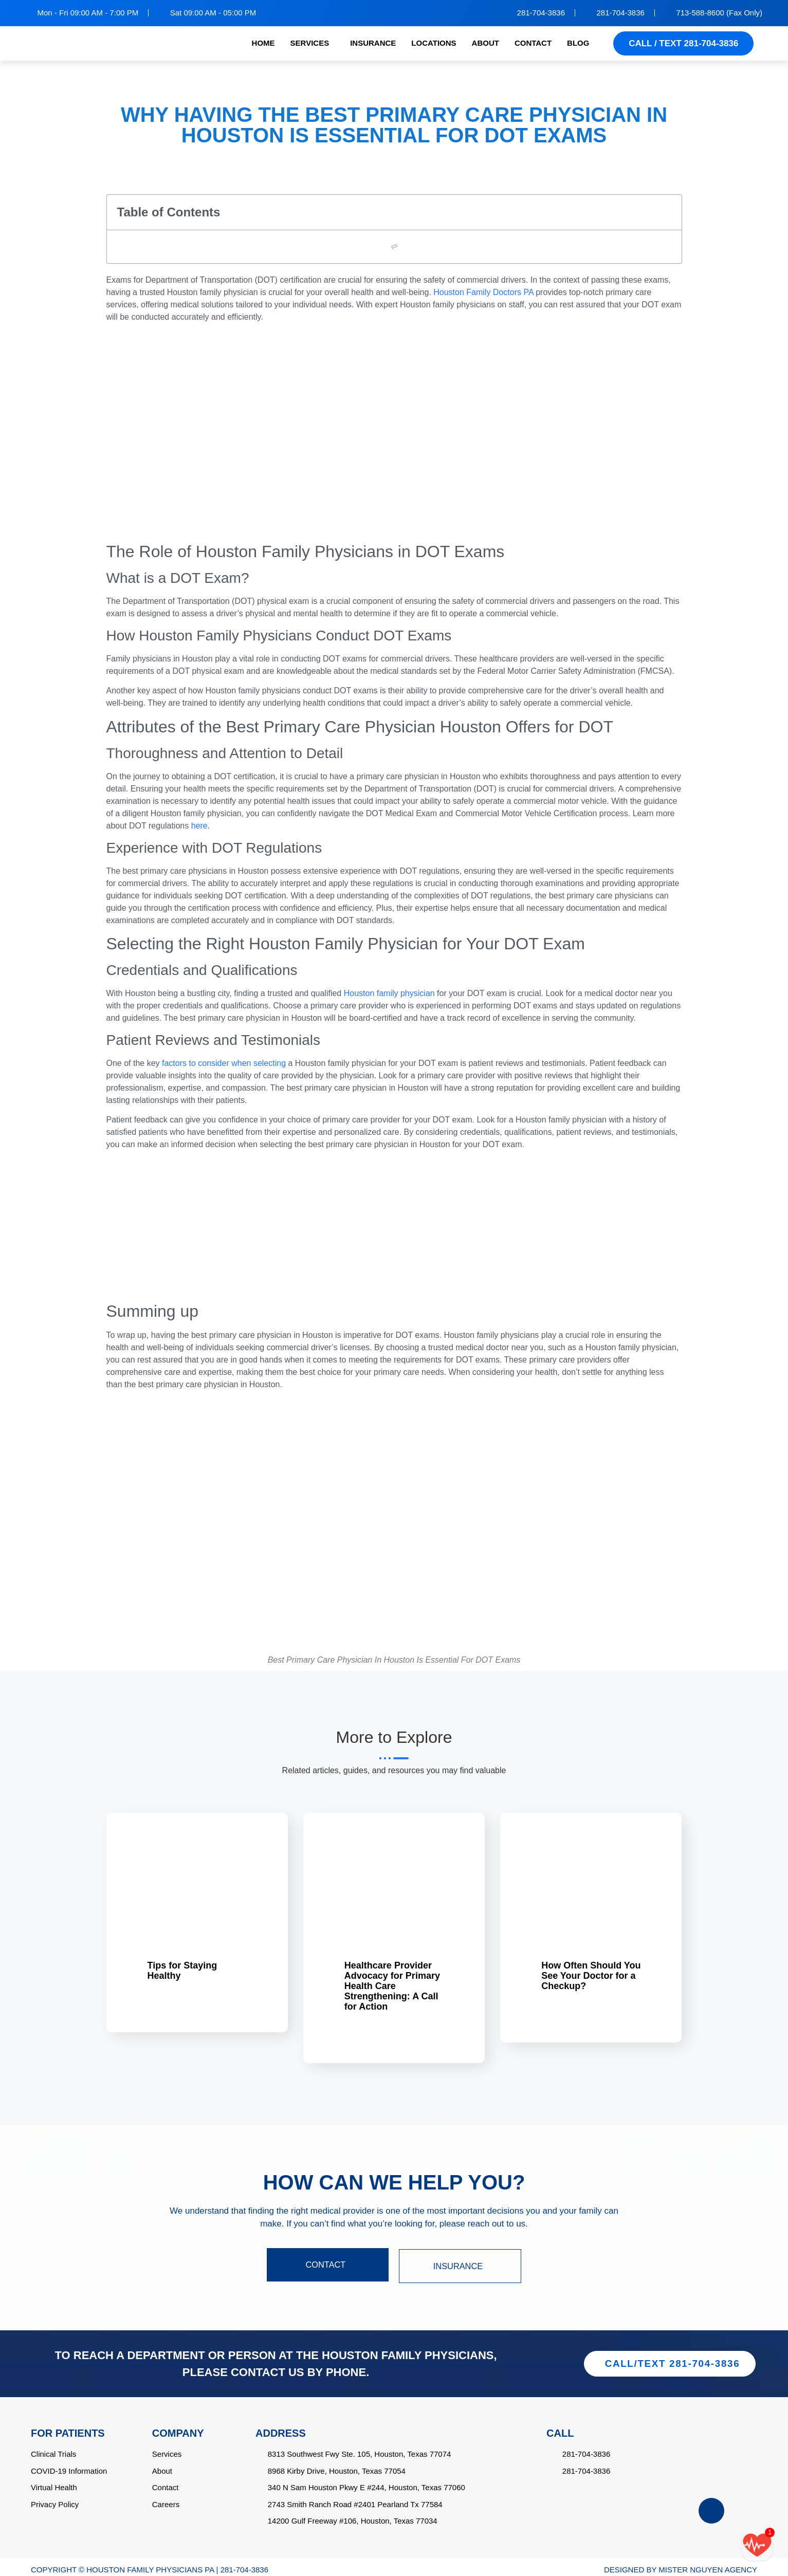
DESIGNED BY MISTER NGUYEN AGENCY (680, 2564)
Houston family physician (389, 993)
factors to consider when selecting (224, 1063)
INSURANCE (373, 43)
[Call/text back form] (757, 2545)
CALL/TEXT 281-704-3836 (672, 2358)
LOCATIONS (433, 43)
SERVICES (309, 43)
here (199, 825)
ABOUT (485, 43)
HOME (263, 43)
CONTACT (533, 43)
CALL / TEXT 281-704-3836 (683, 43)
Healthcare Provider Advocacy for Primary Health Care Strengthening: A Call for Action (392, 1986)
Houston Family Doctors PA (483, 292)
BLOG (578, 43)
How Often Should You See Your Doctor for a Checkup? (590, 1975)
